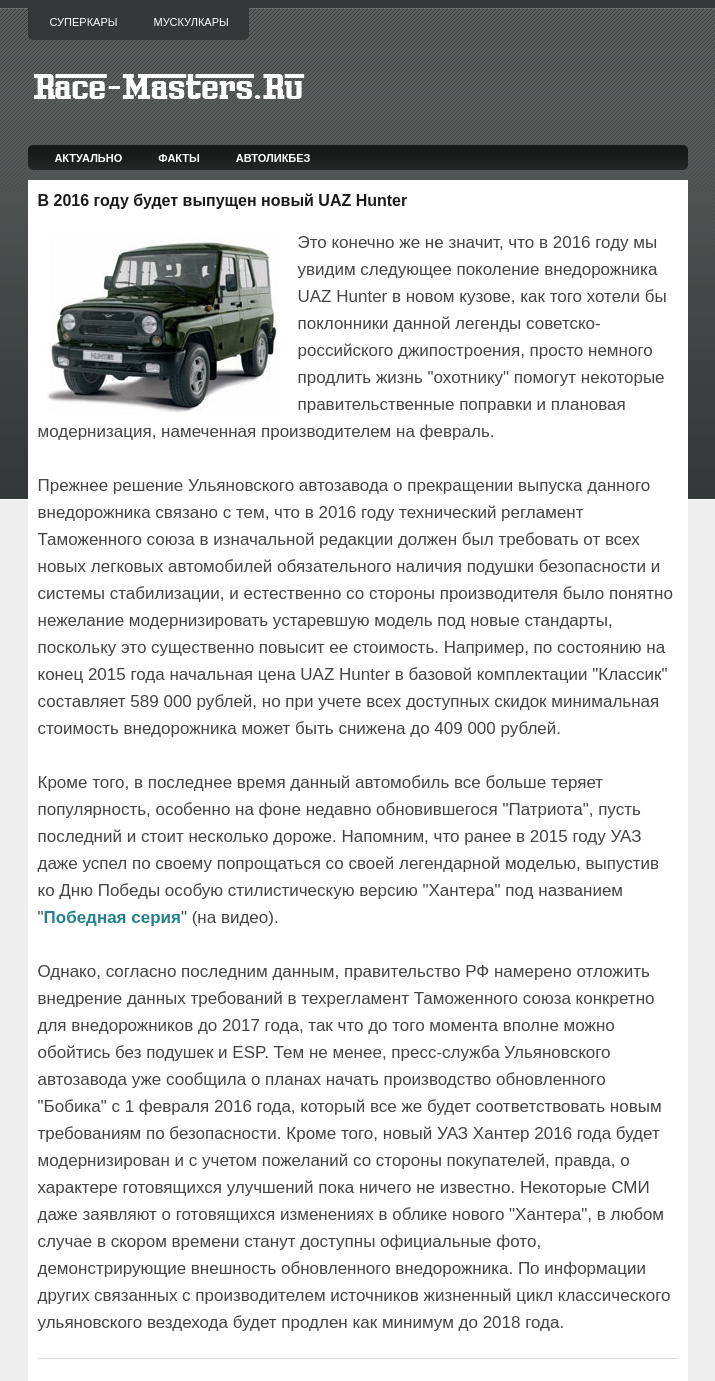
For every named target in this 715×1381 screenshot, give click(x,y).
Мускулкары (190, 22)
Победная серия (112, 917)
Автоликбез (273, 158)
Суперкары (84, 22)
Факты (179, 158)
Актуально (88, 158)
